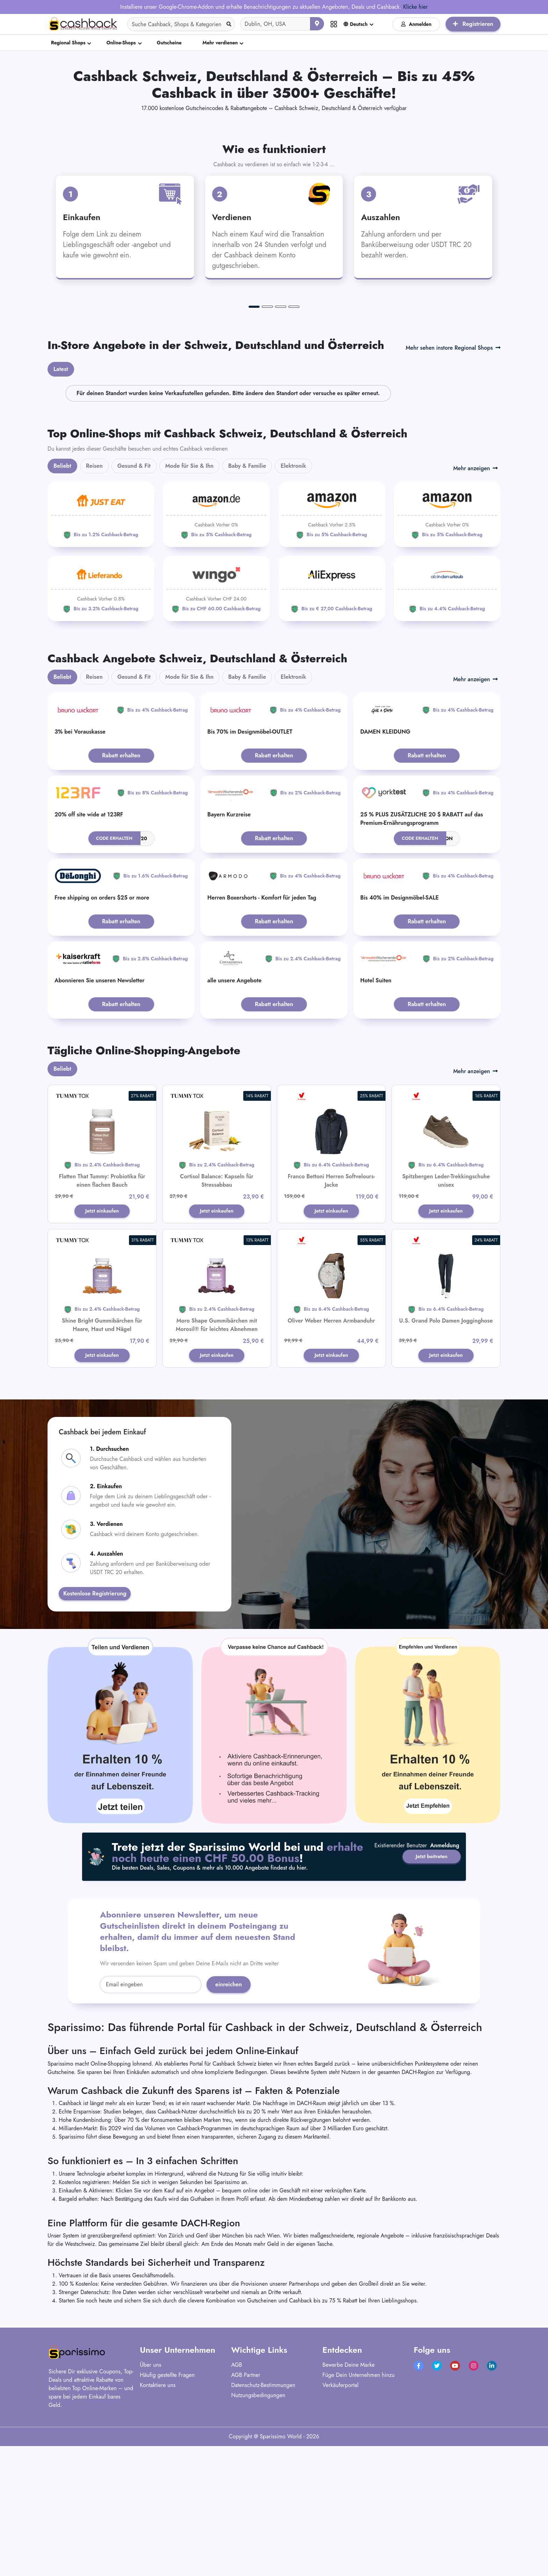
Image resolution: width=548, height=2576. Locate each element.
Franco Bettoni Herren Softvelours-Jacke (331, 1315)
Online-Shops (121, 42)
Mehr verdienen (220, 42)
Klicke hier (415, 7)
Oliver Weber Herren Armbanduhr (331, 1457)
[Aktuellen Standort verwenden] (317, 23)
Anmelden (416, 24)
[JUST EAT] (101, 649)
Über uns (150, 2502)
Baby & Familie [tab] (247, 600)
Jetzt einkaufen (102, 1346)
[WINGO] (216, 723)
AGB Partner (245, 2512)
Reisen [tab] (94, 600)
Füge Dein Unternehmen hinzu (359, 2512)
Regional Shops (68, 42)
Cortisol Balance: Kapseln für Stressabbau (216, 1315)
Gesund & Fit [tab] (134, 600)
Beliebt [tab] (62, 600)
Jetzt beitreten (427, 1986)
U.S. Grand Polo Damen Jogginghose (446, 1457)
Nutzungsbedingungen (258, 2532)
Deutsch (356, 24)
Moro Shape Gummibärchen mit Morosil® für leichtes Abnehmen (217, 1461)
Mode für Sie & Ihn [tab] (189, 600)
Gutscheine (169, 42)
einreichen (228, 2122)
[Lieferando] (101, 723)
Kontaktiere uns (157, 2522)
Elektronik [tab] (293, 600)
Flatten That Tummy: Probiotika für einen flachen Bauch (102, 1315)
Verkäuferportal (341, 2522)
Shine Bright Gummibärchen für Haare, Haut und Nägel (102, 1461)
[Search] (181, 24)
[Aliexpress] (332, 723)
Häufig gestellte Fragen (167, 2512)
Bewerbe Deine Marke (349, 2502)
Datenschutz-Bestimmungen (263, 2522)
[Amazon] (216, 649)
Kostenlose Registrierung (94, 1731)
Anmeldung (444, 2004)
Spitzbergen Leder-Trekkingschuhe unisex (446, 1315)
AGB (236, 2502)
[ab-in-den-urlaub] (447, 723)
